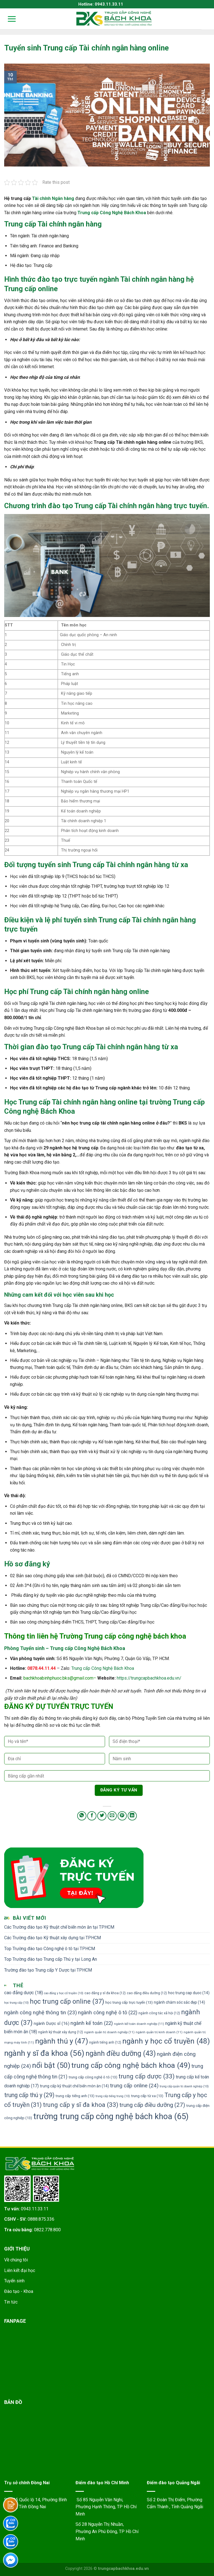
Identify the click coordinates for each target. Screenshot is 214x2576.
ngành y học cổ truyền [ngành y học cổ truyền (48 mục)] (166, 2041)
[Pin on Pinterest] (122, 1815)
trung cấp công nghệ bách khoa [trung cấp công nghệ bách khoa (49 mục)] (130, 2065)
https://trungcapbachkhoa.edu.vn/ (149, 1678)
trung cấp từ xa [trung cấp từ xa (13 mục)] (147, 2096)
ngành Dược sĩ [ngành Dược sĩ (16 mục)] (51, 2023)
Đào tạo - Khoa (18, 2291)
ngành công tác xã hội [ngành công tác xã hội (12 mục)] (159, 2013)
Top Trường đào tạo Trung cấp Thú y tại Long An (50, 1959)
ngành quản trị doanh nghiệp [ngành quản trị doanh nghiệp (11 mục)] (109, 2032)
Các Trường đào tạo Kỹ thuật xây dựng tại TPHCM (52, 1937)
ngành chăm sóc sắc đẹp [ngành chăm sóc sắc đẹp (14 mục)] (179, 2002)
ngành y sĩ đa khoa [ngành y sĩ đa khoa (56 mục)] (44, 2053)
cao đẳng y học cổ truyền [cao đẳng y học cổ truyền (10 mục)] (63, 1993)
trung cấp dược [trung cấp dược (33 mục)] (146, 2076)
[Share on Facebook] (91, 1815)
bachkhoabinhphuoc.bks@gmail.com (58, 1678)
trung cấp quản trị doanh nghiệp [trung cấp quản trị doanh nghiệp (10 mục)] (184, 2086)
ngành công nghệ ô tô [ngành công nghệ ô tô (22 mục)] (107, 2012)
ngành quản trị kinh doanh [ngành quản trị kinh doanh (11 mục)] (159, 2032)
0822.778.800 (47, 2229)
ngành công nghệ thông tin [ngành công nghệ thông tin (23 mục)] (40, 2013)
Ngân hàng (63, 198)
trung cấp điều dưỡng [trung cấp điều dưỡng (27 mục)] (152, 2105)
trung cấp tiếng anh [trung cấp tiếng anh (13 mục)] (74, 2096)
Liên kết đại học (19, 2270)
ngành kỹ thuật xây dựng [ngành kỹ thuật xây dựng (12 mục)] (60, 2032)
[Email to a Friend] (112, 1815)
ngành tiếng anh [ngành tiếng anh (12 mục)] (105, 2042)
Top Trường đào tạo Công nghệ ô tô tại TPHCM (49, 1948)
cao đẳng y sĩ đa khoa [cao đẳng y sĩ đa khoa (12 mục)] (105, 1993)
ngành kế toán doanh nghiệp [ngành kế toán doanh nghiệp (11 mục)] (139, 2024)
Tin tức (11, 2302)
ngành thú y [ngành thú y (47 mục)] (61, 2041)
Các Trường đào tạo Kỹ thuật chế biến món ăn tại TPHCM (59, 1927)
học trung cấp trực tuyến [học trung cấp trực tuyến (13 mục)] (129, 2002)
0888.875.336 (41, 2219)
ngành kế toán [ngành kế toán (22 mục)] (91, 2023)
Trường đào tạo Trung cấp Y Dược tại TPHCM (48, 1970)
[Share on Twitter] (101, 1815)
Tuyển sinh (14, 2280)
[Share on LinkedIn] (132, 1815)
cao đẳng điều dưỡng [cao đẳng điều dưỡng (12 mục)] (147, 1993)
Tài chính (41, 198)
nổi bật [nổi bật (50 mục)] (51, 2065)
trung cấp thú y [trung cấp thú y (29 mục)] (29, 2095)
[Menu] (8, 18)
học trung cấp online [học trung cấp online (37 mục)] (67, 2001)
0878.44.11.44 (41, 1668)
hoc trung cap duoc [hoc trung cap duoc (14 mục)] (189, 1993)
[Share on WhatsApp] (81, 1815)
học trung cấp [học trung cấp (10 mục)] (16, 2003)
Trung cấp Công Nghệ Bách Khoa (102, 1668)
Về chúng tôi (16, 2260)
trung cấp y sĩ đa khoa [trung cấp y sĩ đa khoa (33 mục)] (80, 2104)
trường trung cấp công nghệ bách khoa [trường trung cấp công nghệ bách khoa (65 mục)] (111, 2116)
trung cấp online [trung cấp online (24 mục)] (134, 2085)
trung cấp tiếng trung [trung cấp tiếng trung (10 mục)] (113, 2096)
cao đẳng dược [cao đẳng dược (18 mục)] (23, 1992)
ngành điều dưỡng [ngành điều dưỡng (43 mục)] (121, 2053)
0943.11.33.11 (34, 2208)
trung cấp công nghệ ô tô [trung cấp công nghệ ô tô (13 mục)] (93, 2077)
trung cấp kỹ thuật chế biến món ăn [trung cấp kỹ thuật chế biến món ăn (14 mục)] (74, 2086)
